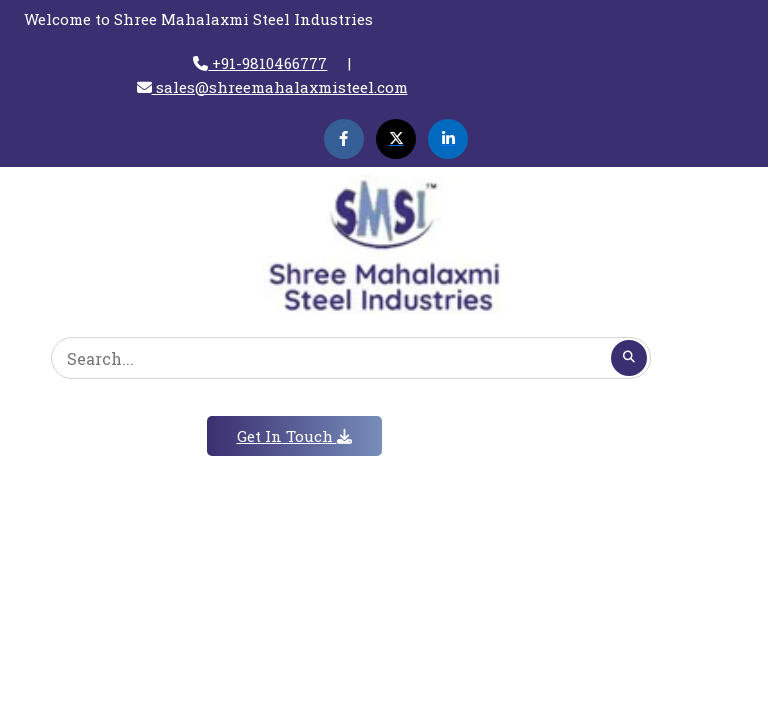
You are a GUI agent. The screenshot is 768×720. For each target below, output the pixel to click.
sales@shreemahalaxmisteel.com (272, 87)
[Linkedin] (448, 139)
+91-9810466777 (260, 63)
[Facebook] (344, 139)
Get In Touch (294, 436)
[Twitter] (396, 139)
